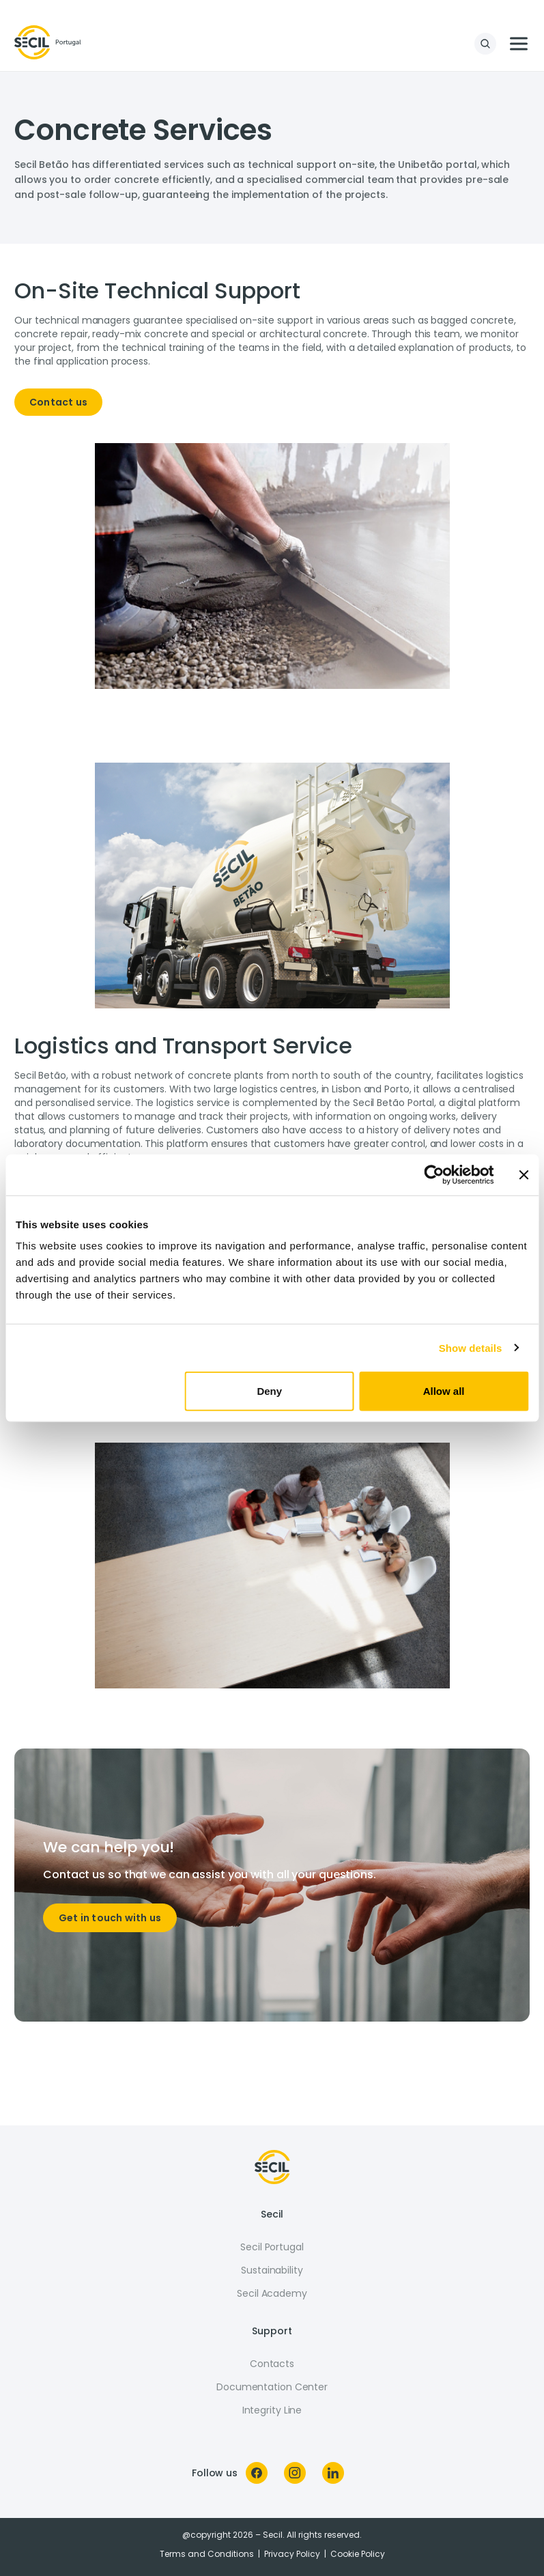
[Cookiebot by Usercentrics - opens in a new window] (433, 1174)
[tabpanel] (272, 351)
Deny (269, 1391)
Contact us (58, 402)
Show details (470, 1347)
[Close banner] (523, 1174)
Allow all (444, 1391)
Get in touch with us (110, 1918)
